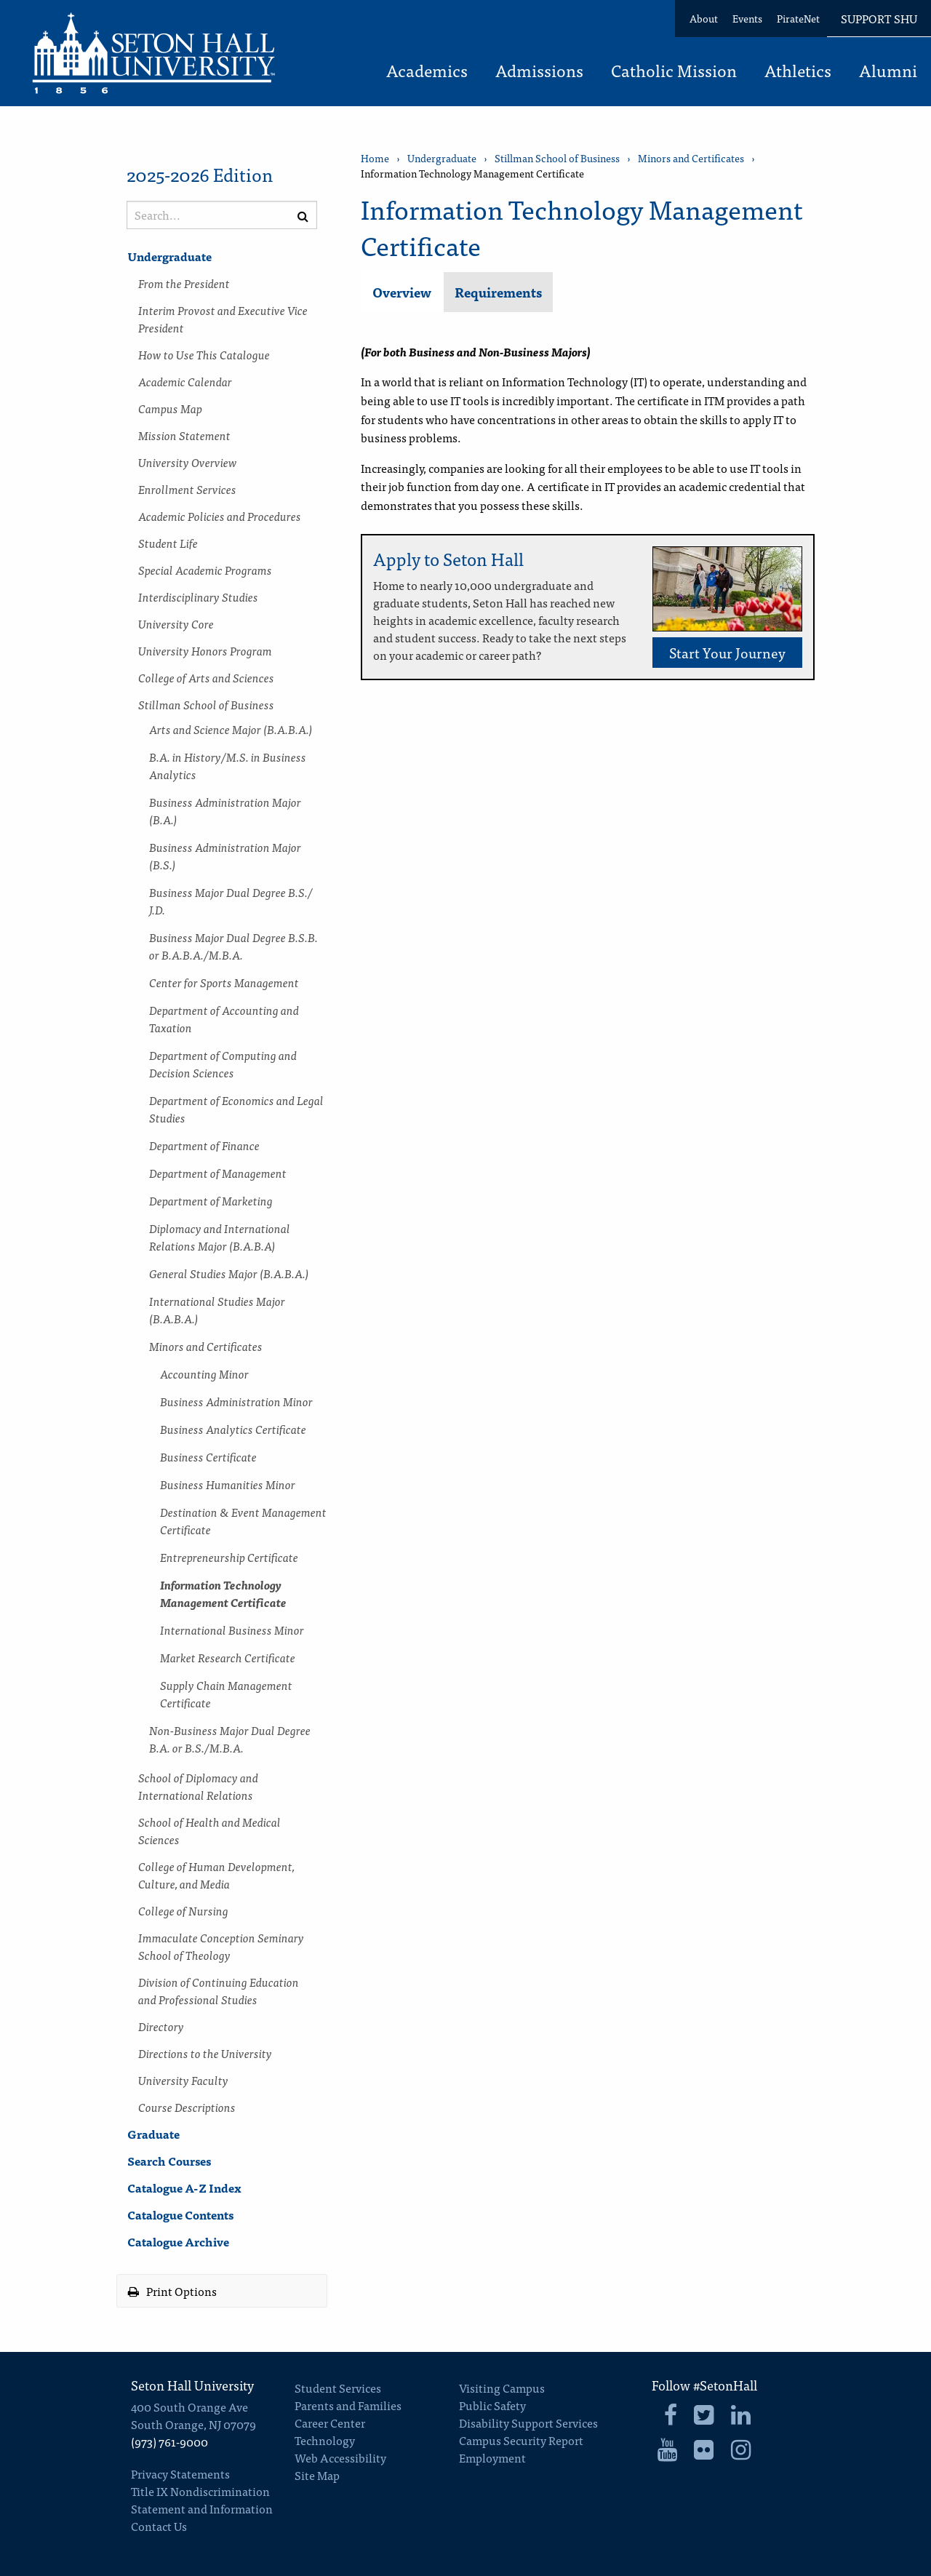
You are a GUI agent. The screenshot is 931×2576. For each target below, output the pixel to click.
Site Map (317, 2474)
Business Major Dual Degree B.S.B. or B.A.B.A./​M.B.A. (233, 946)
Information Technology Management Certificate (223, 1593)
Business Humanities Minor (227, 1484)
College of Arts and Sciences (206, 677)
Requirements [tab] (498, 292)
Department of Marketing (211, 1200)
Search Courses (169, 2160)
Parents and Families (348, 2405)
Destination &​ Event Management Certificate (243, 1520)
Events (747, 18)
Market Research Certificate (227, 1657)
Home (375, 158)
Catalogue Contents (180, 2214)
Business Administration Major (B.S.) (225, 855)
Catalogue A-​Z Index (184, 2187)
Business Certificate (208, 1456)
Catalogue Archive (178, 2241)
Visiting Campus (502, 2387)
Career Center (330, 2422)
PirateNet (798, 18)
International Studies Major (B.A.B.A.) (217, 1309)
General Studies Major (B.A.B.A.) (229, 1273)
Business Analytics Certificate (233, 1428)
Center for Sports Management (224, 982)
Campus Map (170, 408)
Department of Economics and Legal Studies (236, 1108)
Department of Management (218, 1172)
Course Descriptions (187, 2106)
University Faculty (183, 2079)
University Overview (187, 461)
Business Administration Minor (236, 1401)
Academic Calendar (185, 381)
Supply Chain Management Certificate (226, 1693)
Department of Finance (204, 1145)
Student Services (338, 2387)
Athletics (797, 72)
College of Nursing (183, 1910)
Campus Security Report (521, 2440)
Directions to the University (205, 2052)
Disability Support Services (528, 2422)
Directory (161, 2026)
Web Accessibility (340, 2457)
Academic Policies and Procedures (219, 515)
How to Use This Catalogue (204, 354)
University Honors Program (205, 650)
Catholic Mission (674, 72)
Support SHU (879, 18)
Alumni (888, 72)
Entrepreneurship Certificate (229, 1556)
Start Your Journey (727, 652)
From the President (184, 283)
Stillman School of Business (206, 704)
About (704, 18)
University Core (176, 623)
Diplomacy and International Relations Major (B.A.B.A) (219, 1237)
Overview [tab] (401, 292)
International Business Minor (232, 1629)
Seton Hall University (192, 2385)
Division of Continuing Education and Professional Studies (218, 1990)
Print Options (172, 2290)
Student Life (168, 542)
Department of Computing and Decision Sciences (223, 1063)
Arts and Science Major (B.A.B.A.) (231, 728)
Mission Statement (184, 435)
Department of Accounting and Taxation (224, 1018)
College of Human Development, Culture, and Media (216, 1875)
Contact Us (159, 2525)
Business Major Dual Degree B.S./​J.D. (231, 900)
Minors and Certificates (206, 1345)
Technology (325, 2440)
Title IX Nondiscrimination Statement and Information (202, 2499)
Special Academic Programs (205, 569)
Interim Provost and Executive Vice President (223, 318)
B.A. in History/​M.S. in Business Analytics (227, 765)
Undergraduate (169, 256)
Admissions (539, 72)
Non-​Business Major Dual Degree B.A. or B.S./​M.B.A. (230, 1738)
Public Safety (492, 2405)
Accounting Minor (204, 1373)
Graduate (153, 2133)
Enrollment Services (187, 488)
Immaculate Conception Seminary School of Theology (221, 1946)
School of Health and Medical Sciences (209, 1830)
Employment (492, 2457)
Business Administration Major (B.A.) (225, 810)
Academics (427, 72)
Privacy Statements (180, 2473)
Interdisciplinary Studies (198, 596)
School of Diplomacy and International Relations (198, 1786)
